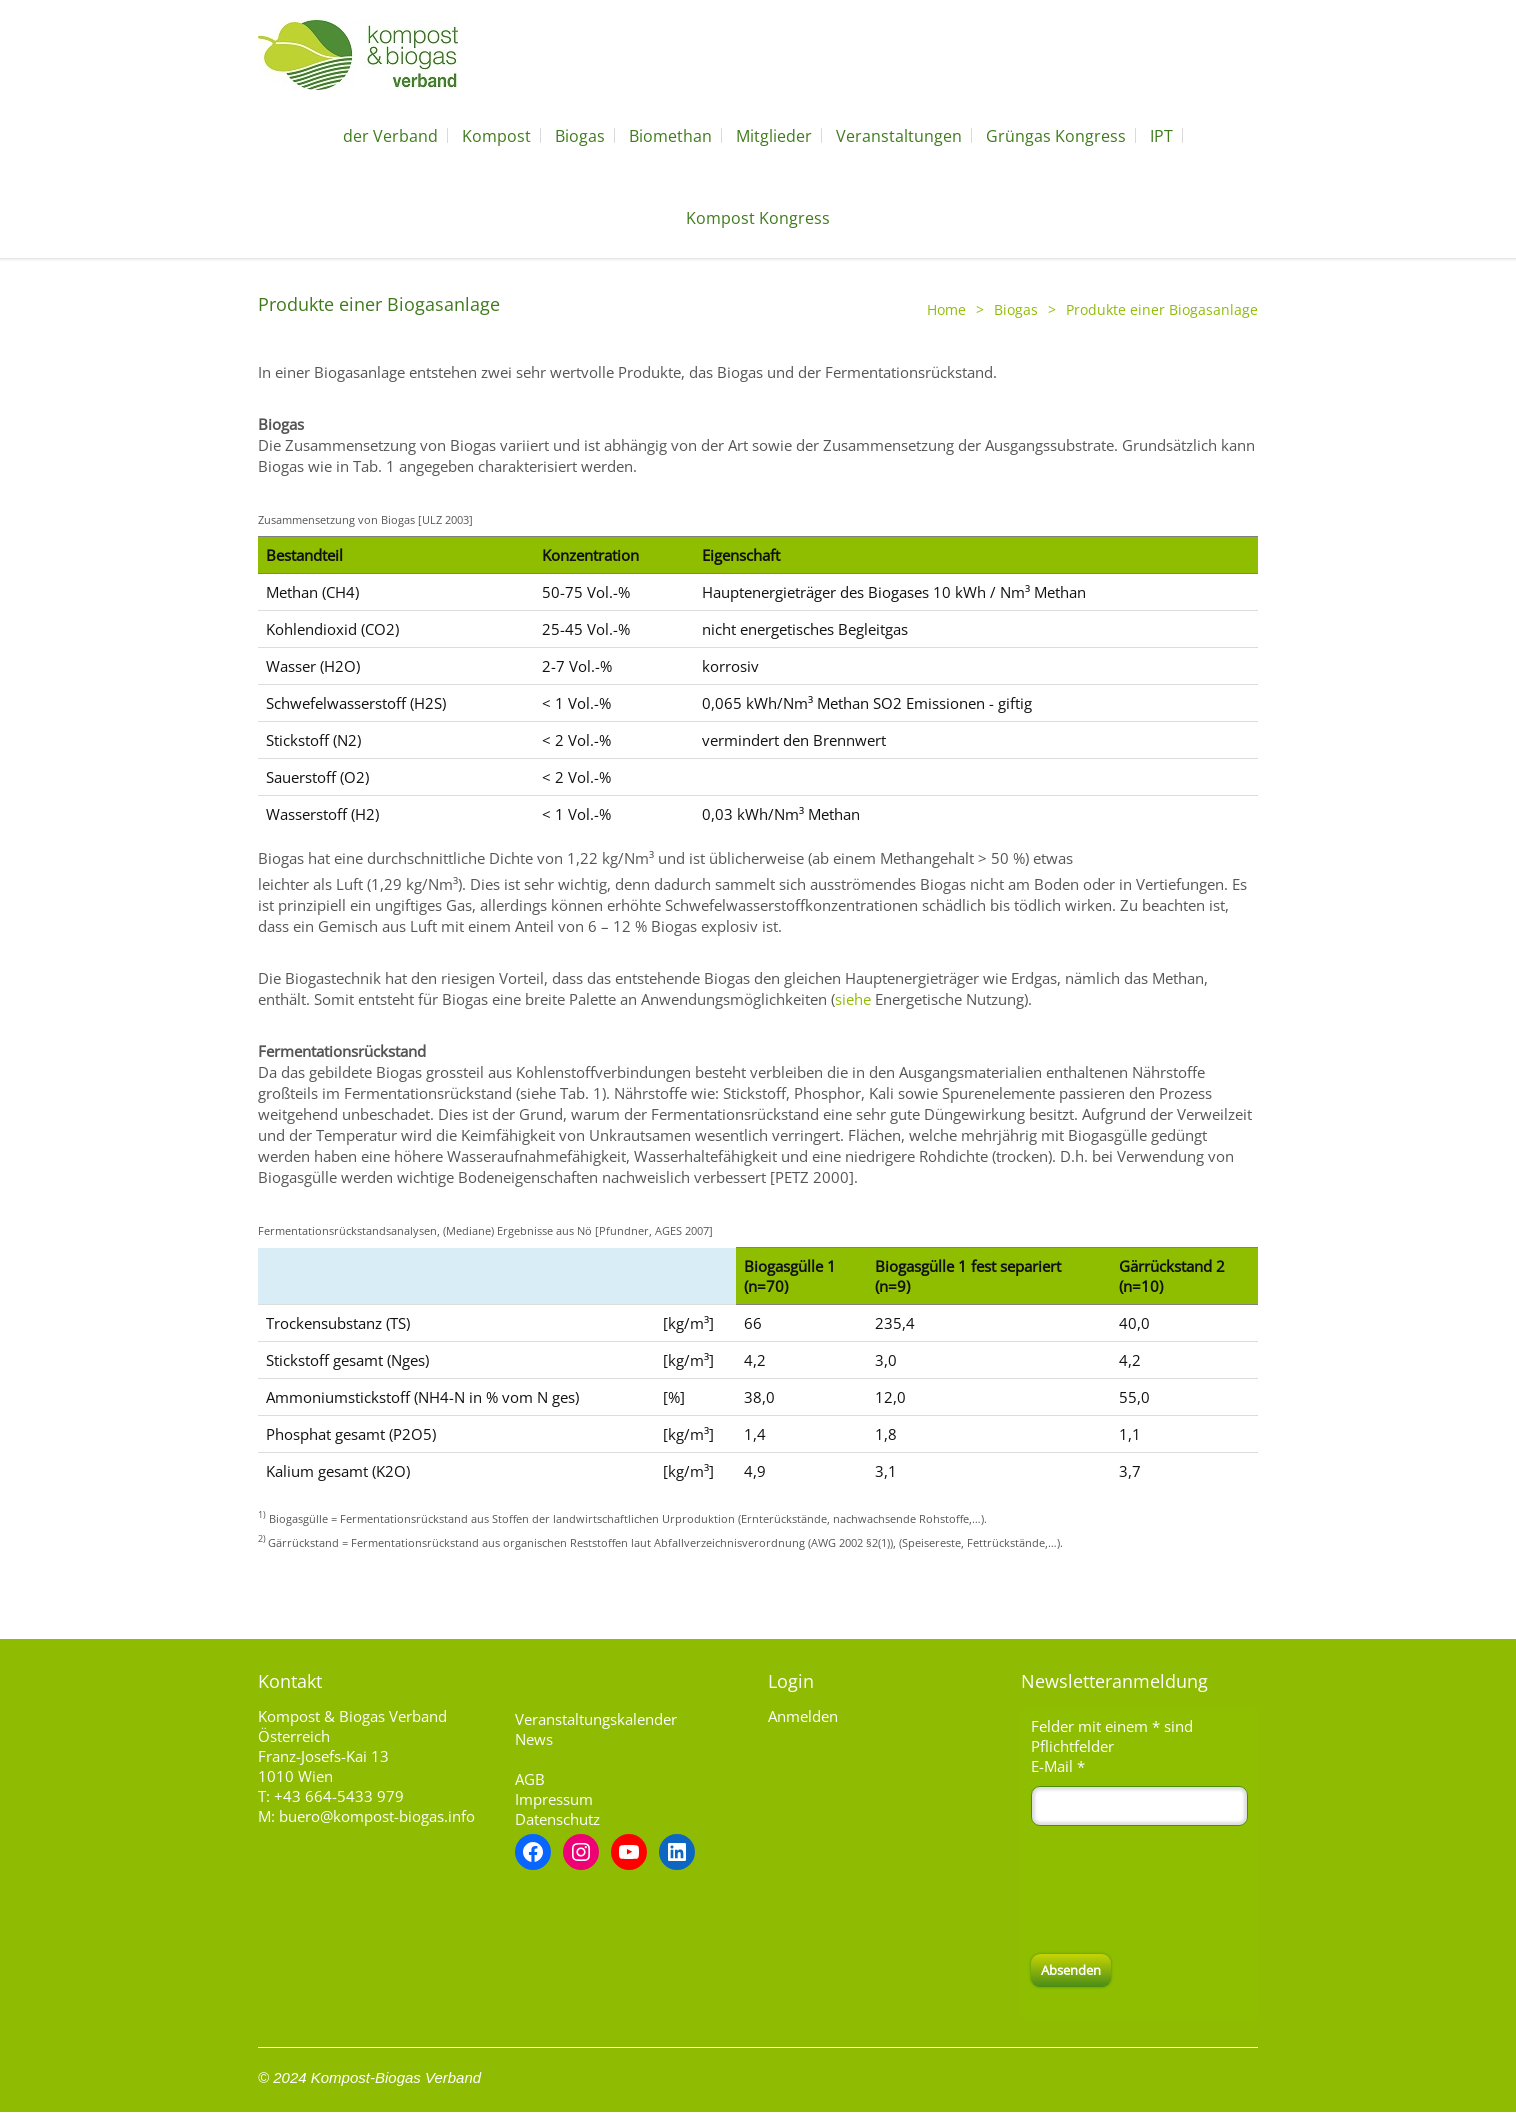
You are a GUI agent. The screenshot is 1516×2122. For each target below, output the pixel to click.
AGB (530, 1779)
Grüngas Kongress (1056, 136)
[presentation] (1183, 1890)
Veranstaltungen (899, 136)
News (534, 1739)
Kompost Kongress (758, 218)
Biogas (580, 136)
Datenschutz (557, 1819)
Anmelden (803, 1716)
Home (946, 309)
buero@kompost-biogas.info (377, 1816)
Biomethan (670, 136)
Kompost (496, 136)
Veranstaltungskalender (596, 1719)
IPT (1161, 136)
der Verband (390, 136)
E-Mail (1058, 1766)
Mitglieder (774, 136)
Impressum (554, 1799)
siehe (853, 999)
